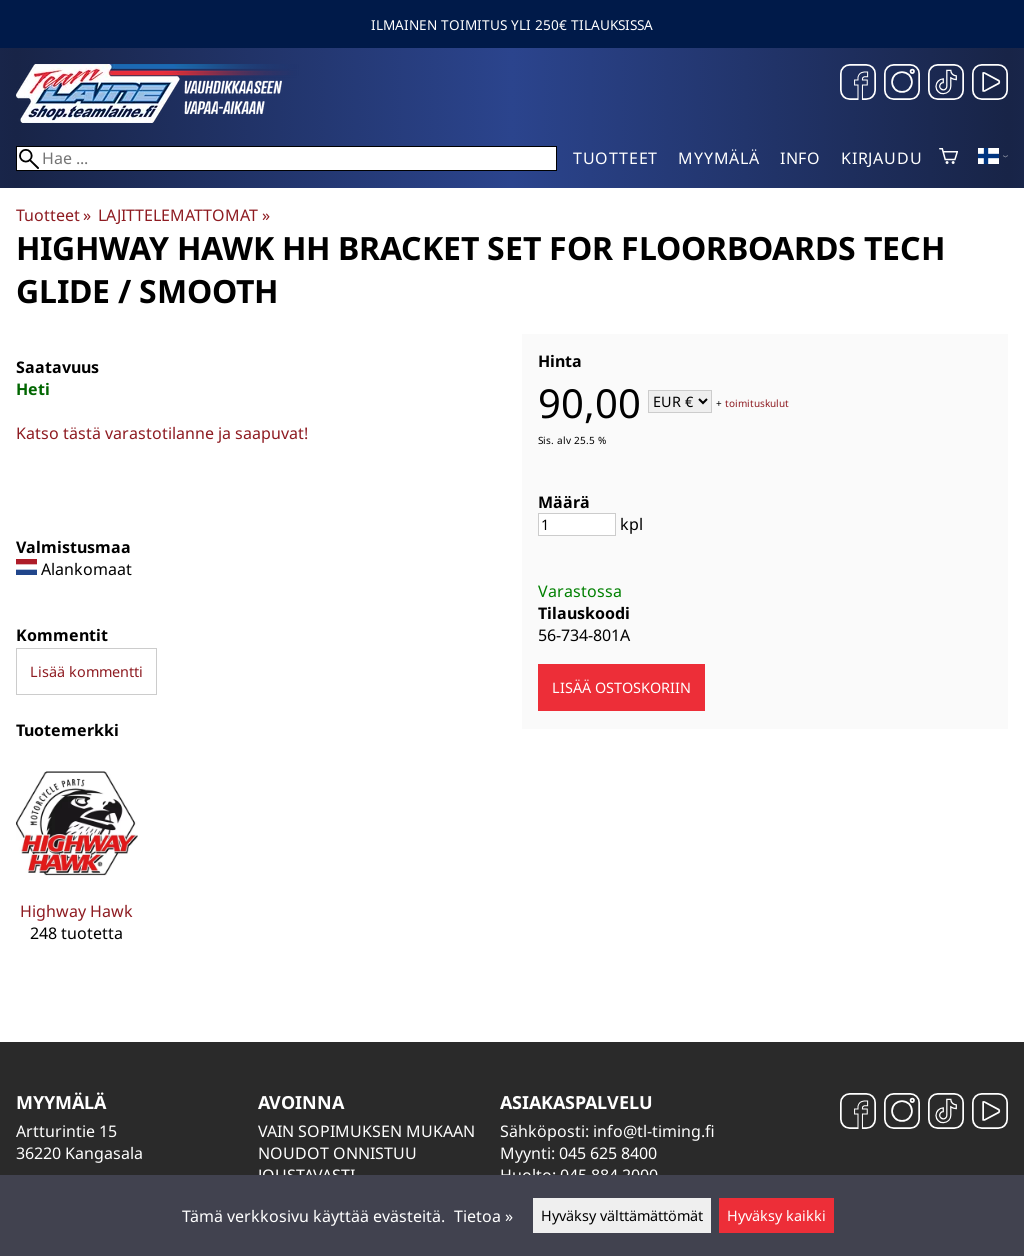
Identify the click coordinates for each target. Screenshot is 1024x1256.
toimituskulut (757, 403)
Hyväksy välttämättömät (622, 1215)
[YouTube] (990, 84)
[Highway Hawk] (77, 868)
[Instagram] (902, 84)
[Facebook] (858, 84)
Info (800, 158)
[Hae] (286, 158)
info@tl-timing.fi (654, 1131)
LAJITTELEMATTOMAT (183, 215)
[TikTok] (946, 84)
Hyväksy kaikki (776, 1215)
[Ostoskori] (948, 158)
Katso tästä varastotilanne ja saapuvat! (162, 433)
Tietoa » (483, 1216)
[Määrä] (577, 524)
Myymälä (719, 158)
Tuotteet (615, 158)
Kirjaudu (881, 158)
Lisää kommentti (86, 671)
